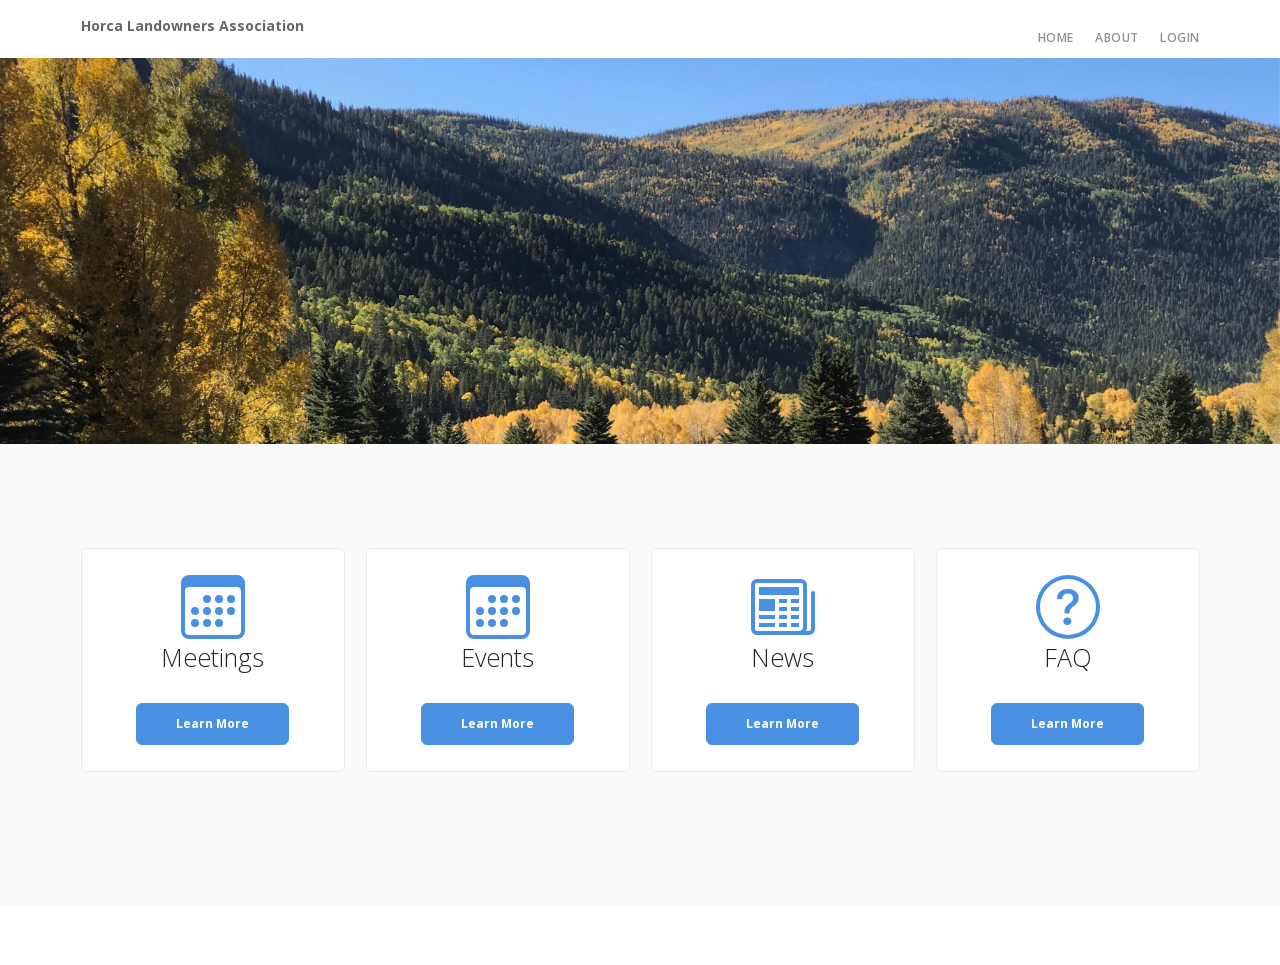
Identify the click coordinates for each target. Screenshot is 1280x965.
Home (1056, 37)
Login (1180, 37)
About (1117, 37)
